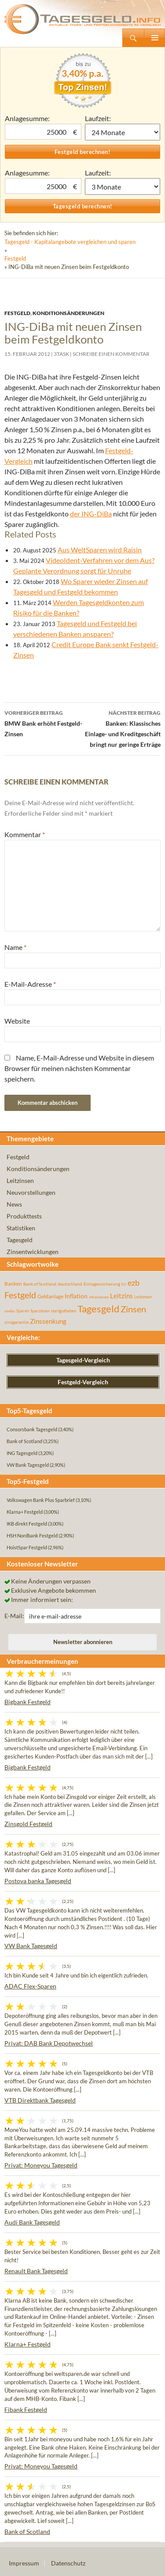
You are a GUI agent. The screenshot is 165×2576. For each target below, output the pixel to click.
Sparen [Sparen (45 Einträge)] (22, 1310)
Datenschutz (68, 2563)
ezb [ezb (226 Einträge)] (133, 1282)
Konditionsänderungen (68, 313)
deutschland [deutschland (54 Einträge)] (70, 1283)
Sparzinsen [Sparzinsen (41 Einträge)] (40, 1310)
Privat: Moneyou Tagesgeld (40, 2165)
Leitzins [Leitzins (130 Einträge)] (121, 1296)
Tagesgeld (20, 1239)
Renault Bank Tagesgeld (36, 2271)
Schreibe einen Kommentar (111, 354)
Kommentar (24, 834)
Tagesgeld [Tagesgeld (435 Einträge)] (98, 1309)
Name (15, 947)
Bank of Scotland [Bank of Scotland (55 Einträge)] (39, 1283)
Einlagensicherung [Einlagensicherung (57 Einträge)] (102, 1283)
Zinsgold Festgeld (28, 1823)
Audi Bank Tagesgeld (32, 2222)
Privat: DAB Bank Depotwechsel (48, 2043)
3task (61, 354)
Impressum (24, 2563)
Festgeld (15, 258)
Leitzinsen (20, 1180)
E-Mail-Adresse (30, 984)
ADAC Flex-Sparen (30, 1986)
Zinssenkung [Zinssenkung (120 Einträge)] (48, 1321)
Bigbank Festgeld (27, 1701)
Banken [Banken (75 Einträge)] (13, 1283)
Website (17, 1021)
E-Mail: (14, 1615)
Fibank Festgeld (25, 2409)
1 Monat (123, 132)
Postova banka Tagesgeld (37, 1881)
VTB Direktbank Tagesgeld (40, 2100)
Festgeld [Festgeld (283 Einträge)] (20, 1295)
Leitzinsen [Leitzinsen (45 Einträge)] (143, 1296)
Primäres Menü (154, 38)
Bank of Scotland (27, 2531)
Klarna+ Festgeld (27, 2344)
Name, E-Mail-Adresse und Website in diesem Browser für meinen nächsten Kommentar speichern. (79, 1068)
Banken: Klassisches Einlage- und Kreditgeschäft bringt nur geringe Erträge (122, 728)
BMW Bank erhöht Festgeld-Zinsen (43, 723)
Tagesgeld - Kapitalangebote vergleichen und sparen (70, 241)
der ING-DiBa (91, 513)
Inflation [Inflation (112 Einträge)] (76, 1296)
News (14, 1204)
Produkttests (24, 1216)
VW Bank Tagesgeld (30, 1945)
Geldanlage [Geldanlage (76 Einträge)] (50, 1296)
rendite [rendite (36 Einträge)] (9, 1311)
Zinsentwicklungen (33, 1251)
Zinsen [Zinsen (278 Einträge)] (133, 1309)
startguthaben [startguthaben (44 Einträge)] (63, 1310)
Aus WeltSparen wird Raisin (100, 549)
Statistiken (21, 1228)
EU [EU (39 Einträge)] (123, 1284)
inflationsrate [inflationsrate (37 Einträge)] (99, 1297)
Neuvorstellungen (31, 1192)
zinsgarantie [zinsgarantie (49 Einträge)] (16, 1322)
